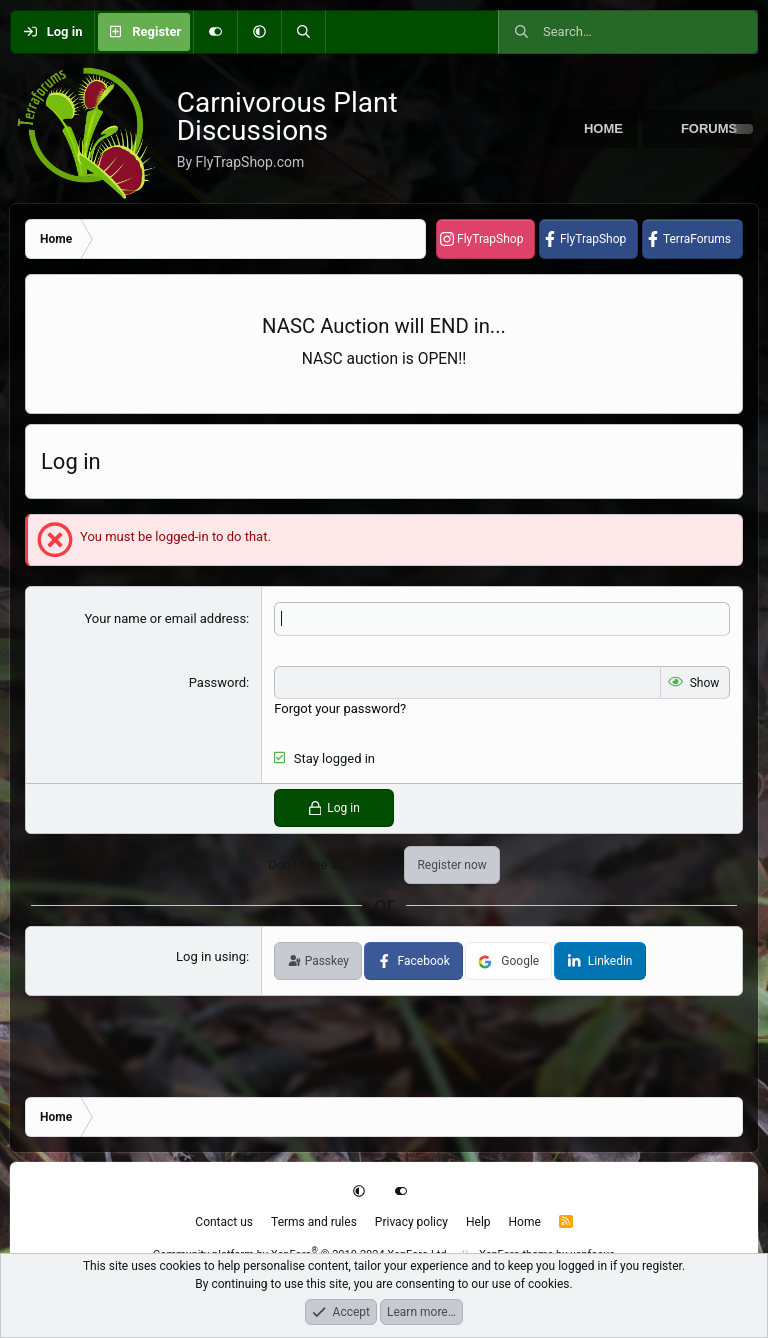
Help (478, 1222)
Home (603, 128)
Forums (709, 128)
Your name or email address (165, 618)
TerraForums (697, 239)
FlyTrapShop (490, 239)
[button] (259, 32)
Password (217, 682)
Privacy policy (411, 1222)
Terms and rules (314, 1222)
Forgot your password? (340, 708)
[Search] (303, 32)
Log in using (211, 956)
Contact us (224, 1222)
